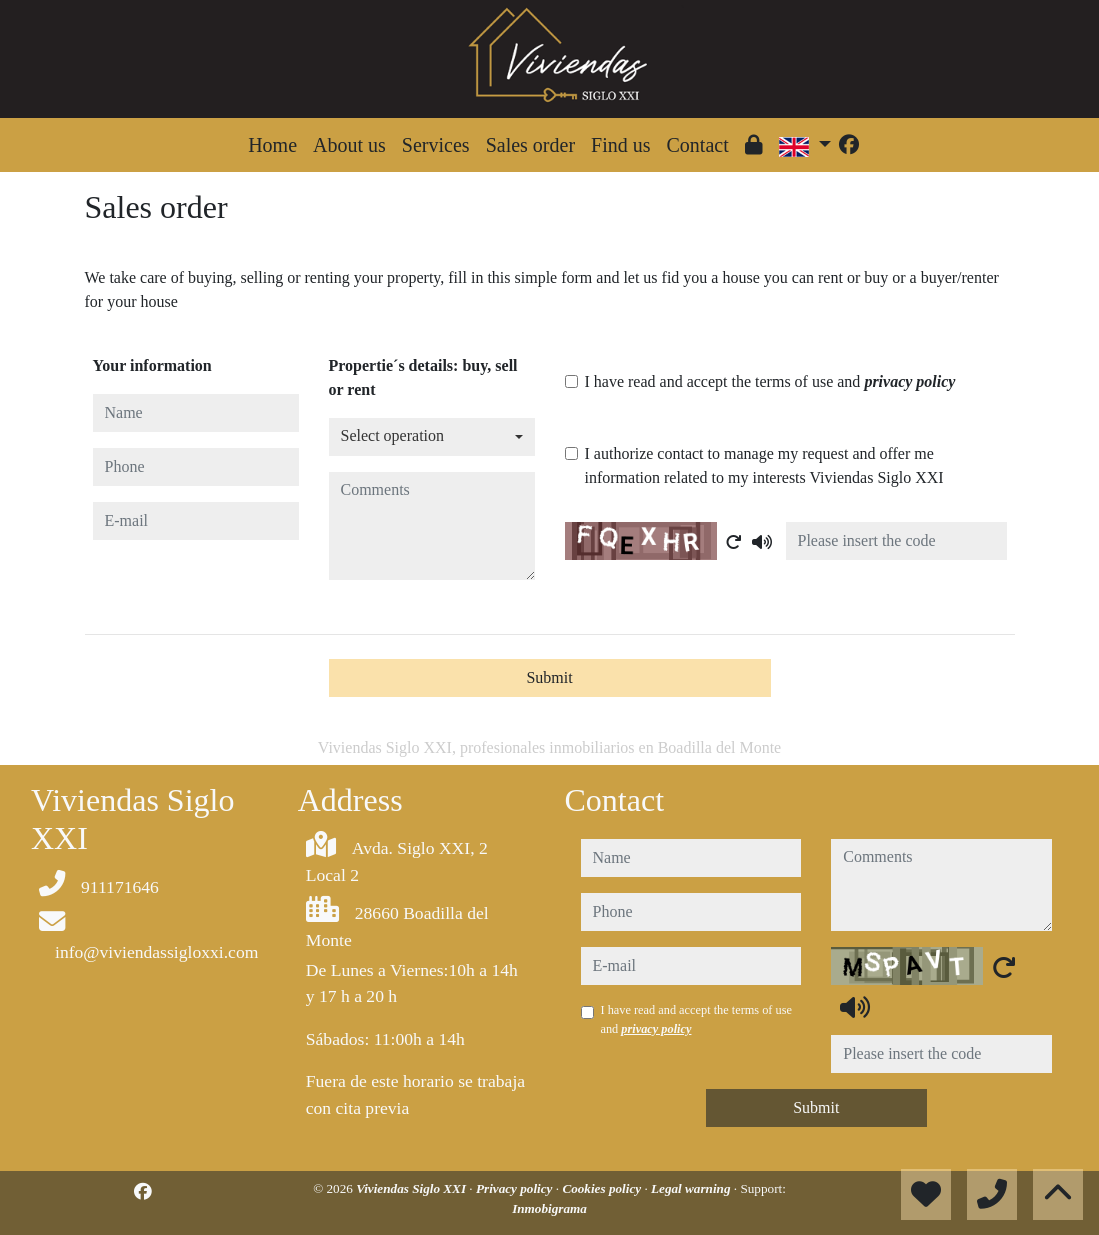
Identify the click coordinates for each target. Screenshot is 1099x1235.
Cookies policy (603, 1188)
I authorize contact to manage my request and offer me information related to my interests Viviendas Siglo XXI (764, 465)
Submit (549, 677)
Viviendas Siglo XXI (412, 1188)
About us (349, 145)
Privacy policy (516, 1188)
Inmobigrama (549, 1208)
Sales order (530, 145)
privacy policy (909, 381)
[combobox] (432, 437)
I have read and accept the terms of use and (770, 381)
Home (272, 145)
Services (436, 145)
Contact (698, 145)
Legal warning (692, 1188)
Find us (620, 145)
